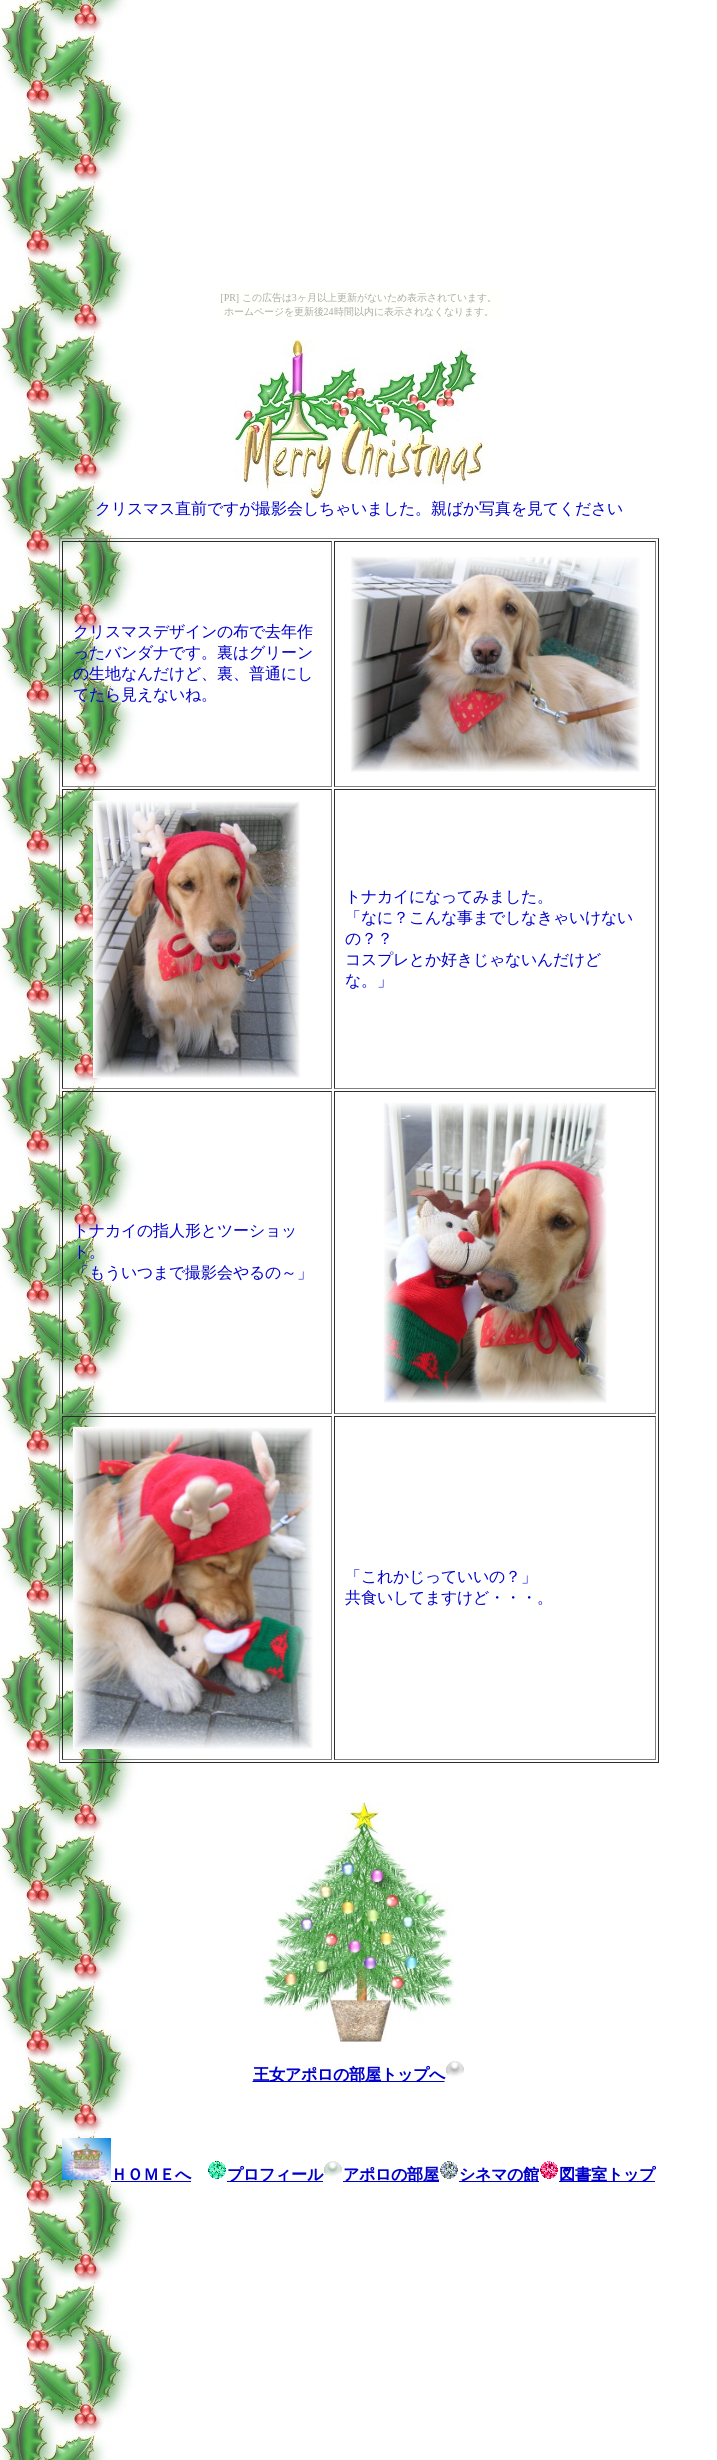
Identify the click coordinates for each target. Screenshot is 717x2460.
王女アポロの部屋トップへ (359, 2074)
